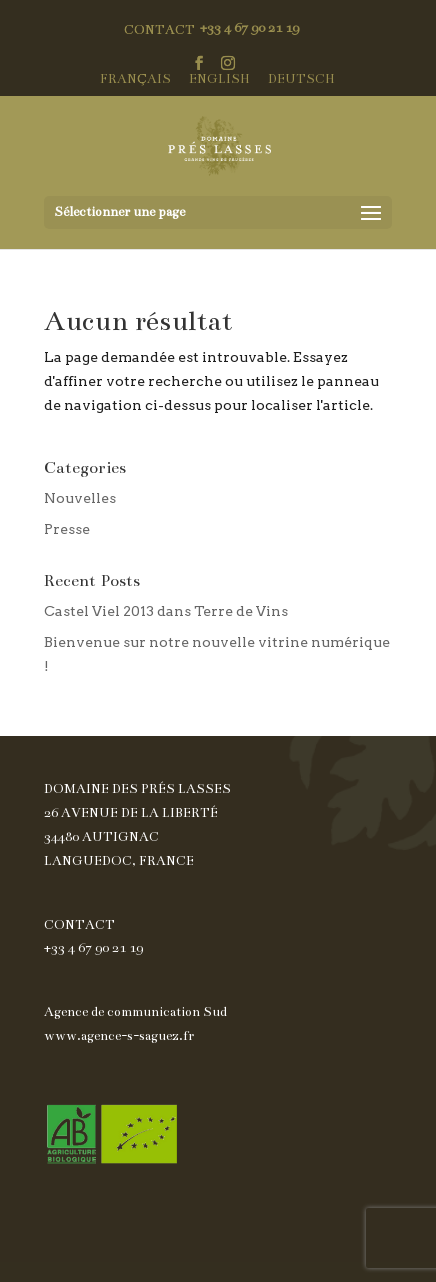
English (219, 79)
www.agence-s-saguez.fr (119, 1036)
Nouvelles (80, 498)
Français (135, 79)
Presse (67, 529)
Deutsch (301, 79)
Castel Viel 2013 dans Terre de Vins (166, 611)
